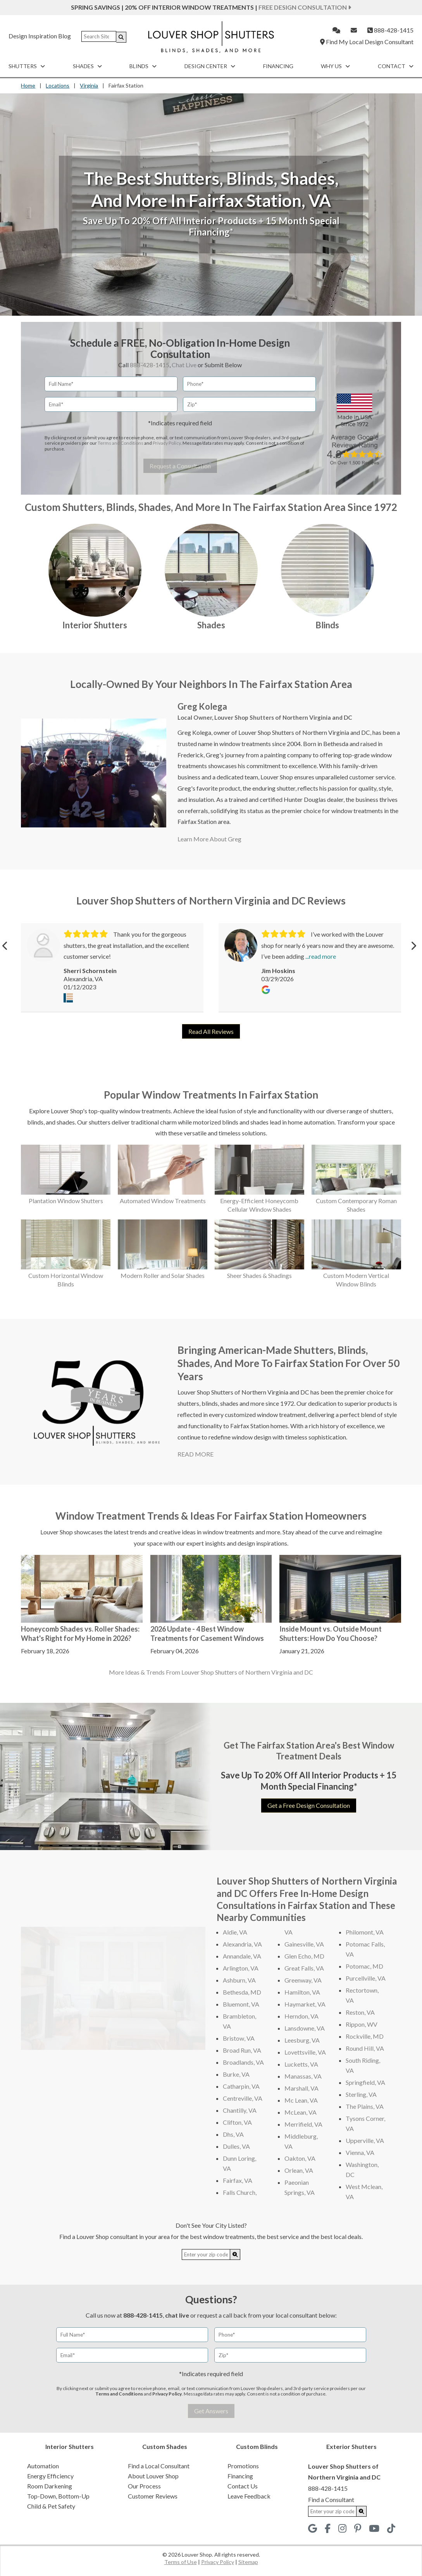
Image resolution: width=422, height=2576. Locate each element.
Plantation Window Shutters (66, 1200)
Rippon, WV (361, 2024)
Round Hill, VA (365, 2048)
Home (28, 85)
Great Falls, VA (304, 1968)
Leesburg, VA (302, 2040)
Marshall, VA (301, 2088)
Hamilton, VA (302, 1992)
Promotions (243, 2465)
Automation (43, 2465)
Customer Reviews (152, 2496)
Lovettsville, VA (305, 2052)
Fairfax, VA (237, 2180)
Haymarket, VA (305, 2004)
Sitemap (248, 2562)
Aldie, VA (235, 1932)
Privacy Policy (167, 443)
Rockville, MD (365, 2036)
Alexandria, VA (242, 1944)
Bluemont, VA (241, 2004)
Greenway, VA (303, 1980)
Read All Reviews (211, 1031)
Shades (87, 66)
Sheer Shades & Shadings (259, 1275)
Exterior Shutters (351, 2446)
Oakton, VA (299, 2158)
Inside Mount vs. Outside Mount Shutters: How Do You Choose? (330, 1633)
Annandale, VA (242, 1956)
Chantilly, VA (240, 2110)
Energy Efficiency (50, 2476)
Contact (395, 66)
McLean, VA (300, 2112)
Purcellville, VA (366, 1978)
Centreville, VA (242, 2098)
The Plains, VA (365, 2106)
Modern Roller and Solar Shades (163, 1275)
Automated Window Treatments (163, 1200)
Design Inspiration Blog (40, 36)
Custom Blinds (257, 2446)
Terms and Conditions (120, 443)
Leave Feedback (248, 2496)
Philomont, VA (365, 1932)
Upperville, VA (365, 2140)
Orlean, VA (298, 2170)
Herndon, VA (301, 2016)
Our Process (144, 2486)
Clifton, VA (237, 2122)
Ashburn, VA (239, 1980)
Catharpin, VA (241, 2086)
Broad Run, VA (242, 2050)
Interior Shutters (94, 625)
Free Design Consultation (304, 7)
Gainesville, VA (304, 1944)
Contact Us (242, 2486)
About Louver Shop (153, 2476)
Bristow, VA (239, 2038)
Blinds (143, 66)
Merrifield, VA (303, 2124)
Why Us (335, 66)
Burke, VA (236, 2074)
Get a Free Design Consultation (308, 1805)
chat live (177, 2315)
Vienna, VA (360, 2152)
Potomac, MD (364, 1966)
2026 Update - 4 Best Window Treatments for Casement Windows (207, 1633)
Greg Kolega (202, 706)
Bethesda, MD (242, 1992)
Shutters (27, 66)
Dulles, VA (236, 2146)
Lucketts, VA (301, 2064)
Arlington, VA (240, 1968)
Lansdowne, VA (304, 2028)
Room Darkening (49, 2486)
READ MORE (195, 1454)
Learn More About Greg (209, 839)
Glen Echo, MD (304, 1956)
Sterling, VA (361, 2094)
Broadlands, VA (243, 2062)
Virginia (89, 85)
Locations (57, 85)
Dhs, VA (233, 2134)
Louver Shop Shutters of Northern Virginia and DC (283, 717)
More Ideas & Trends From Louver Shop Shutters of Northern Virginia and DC (211, 1672)
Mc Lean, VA (301, 2100)
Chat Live (184, 364)
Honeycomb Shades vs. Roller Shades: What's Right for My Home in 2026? (80, 1633)
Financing (278, 66)
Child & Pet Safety (51, 2506)
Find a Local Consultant (158, 2465)
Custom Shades (164, 2446)
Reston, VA (360, 2012)
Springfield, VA (365, 2082)
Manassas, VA (303, 2076)
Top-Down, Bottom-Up (58, 2496)
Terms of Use (180, 2562)
